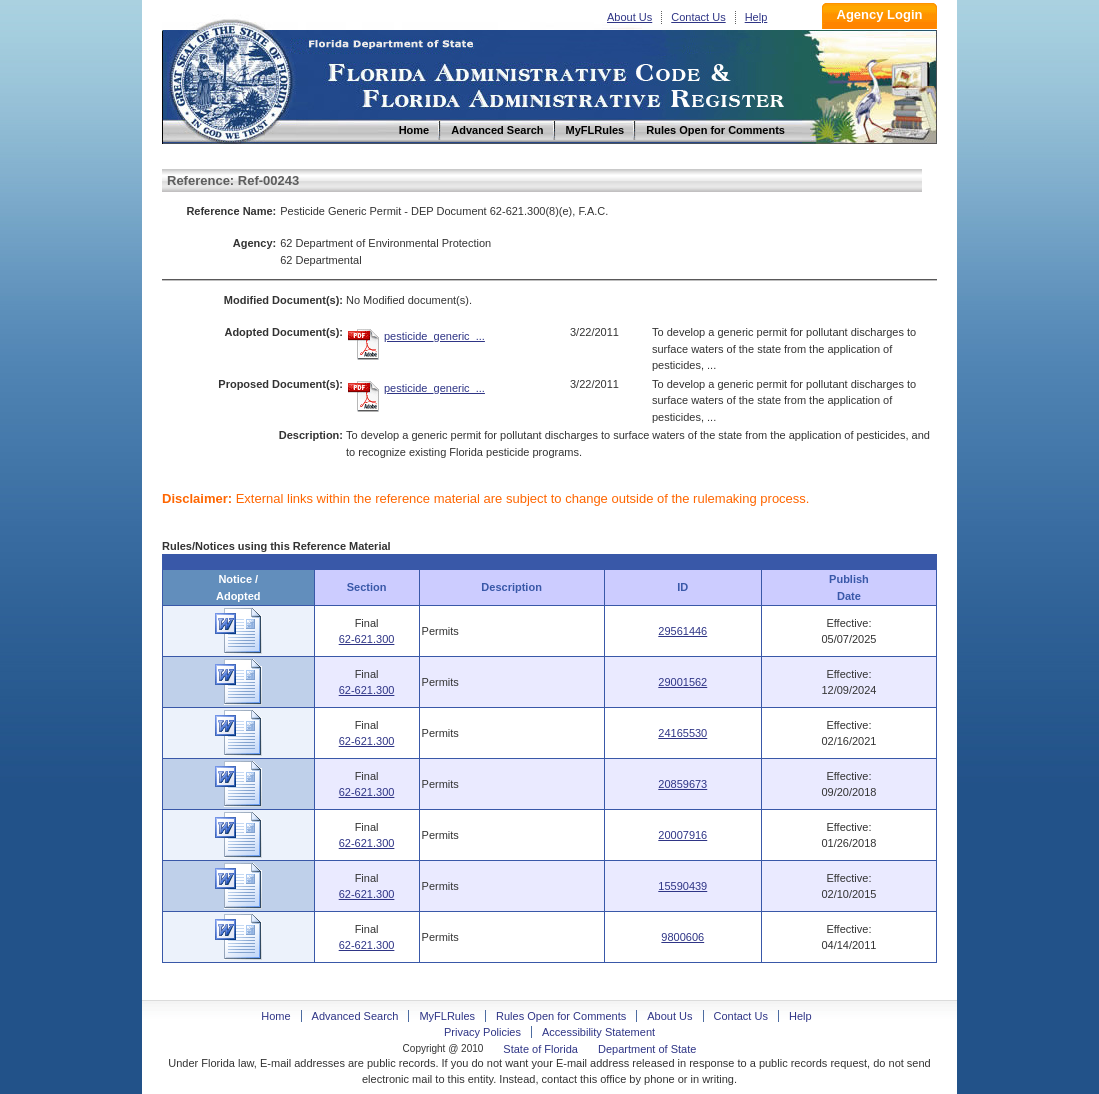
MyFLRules (447, 1016)
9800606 (682, 937)
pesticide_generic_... (434, 336)
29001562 (682, 682)
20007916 (682, 835)
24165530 (682, 733)
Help (756, 17)
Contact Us (698, 17)
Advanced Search (355, 1016)
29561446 (682, 631)
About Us (629, 17)
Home (230, 78)
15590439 (682, 886)
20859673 (682, 784)
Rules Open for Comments (561, 1016)
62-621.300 (367, 639)
